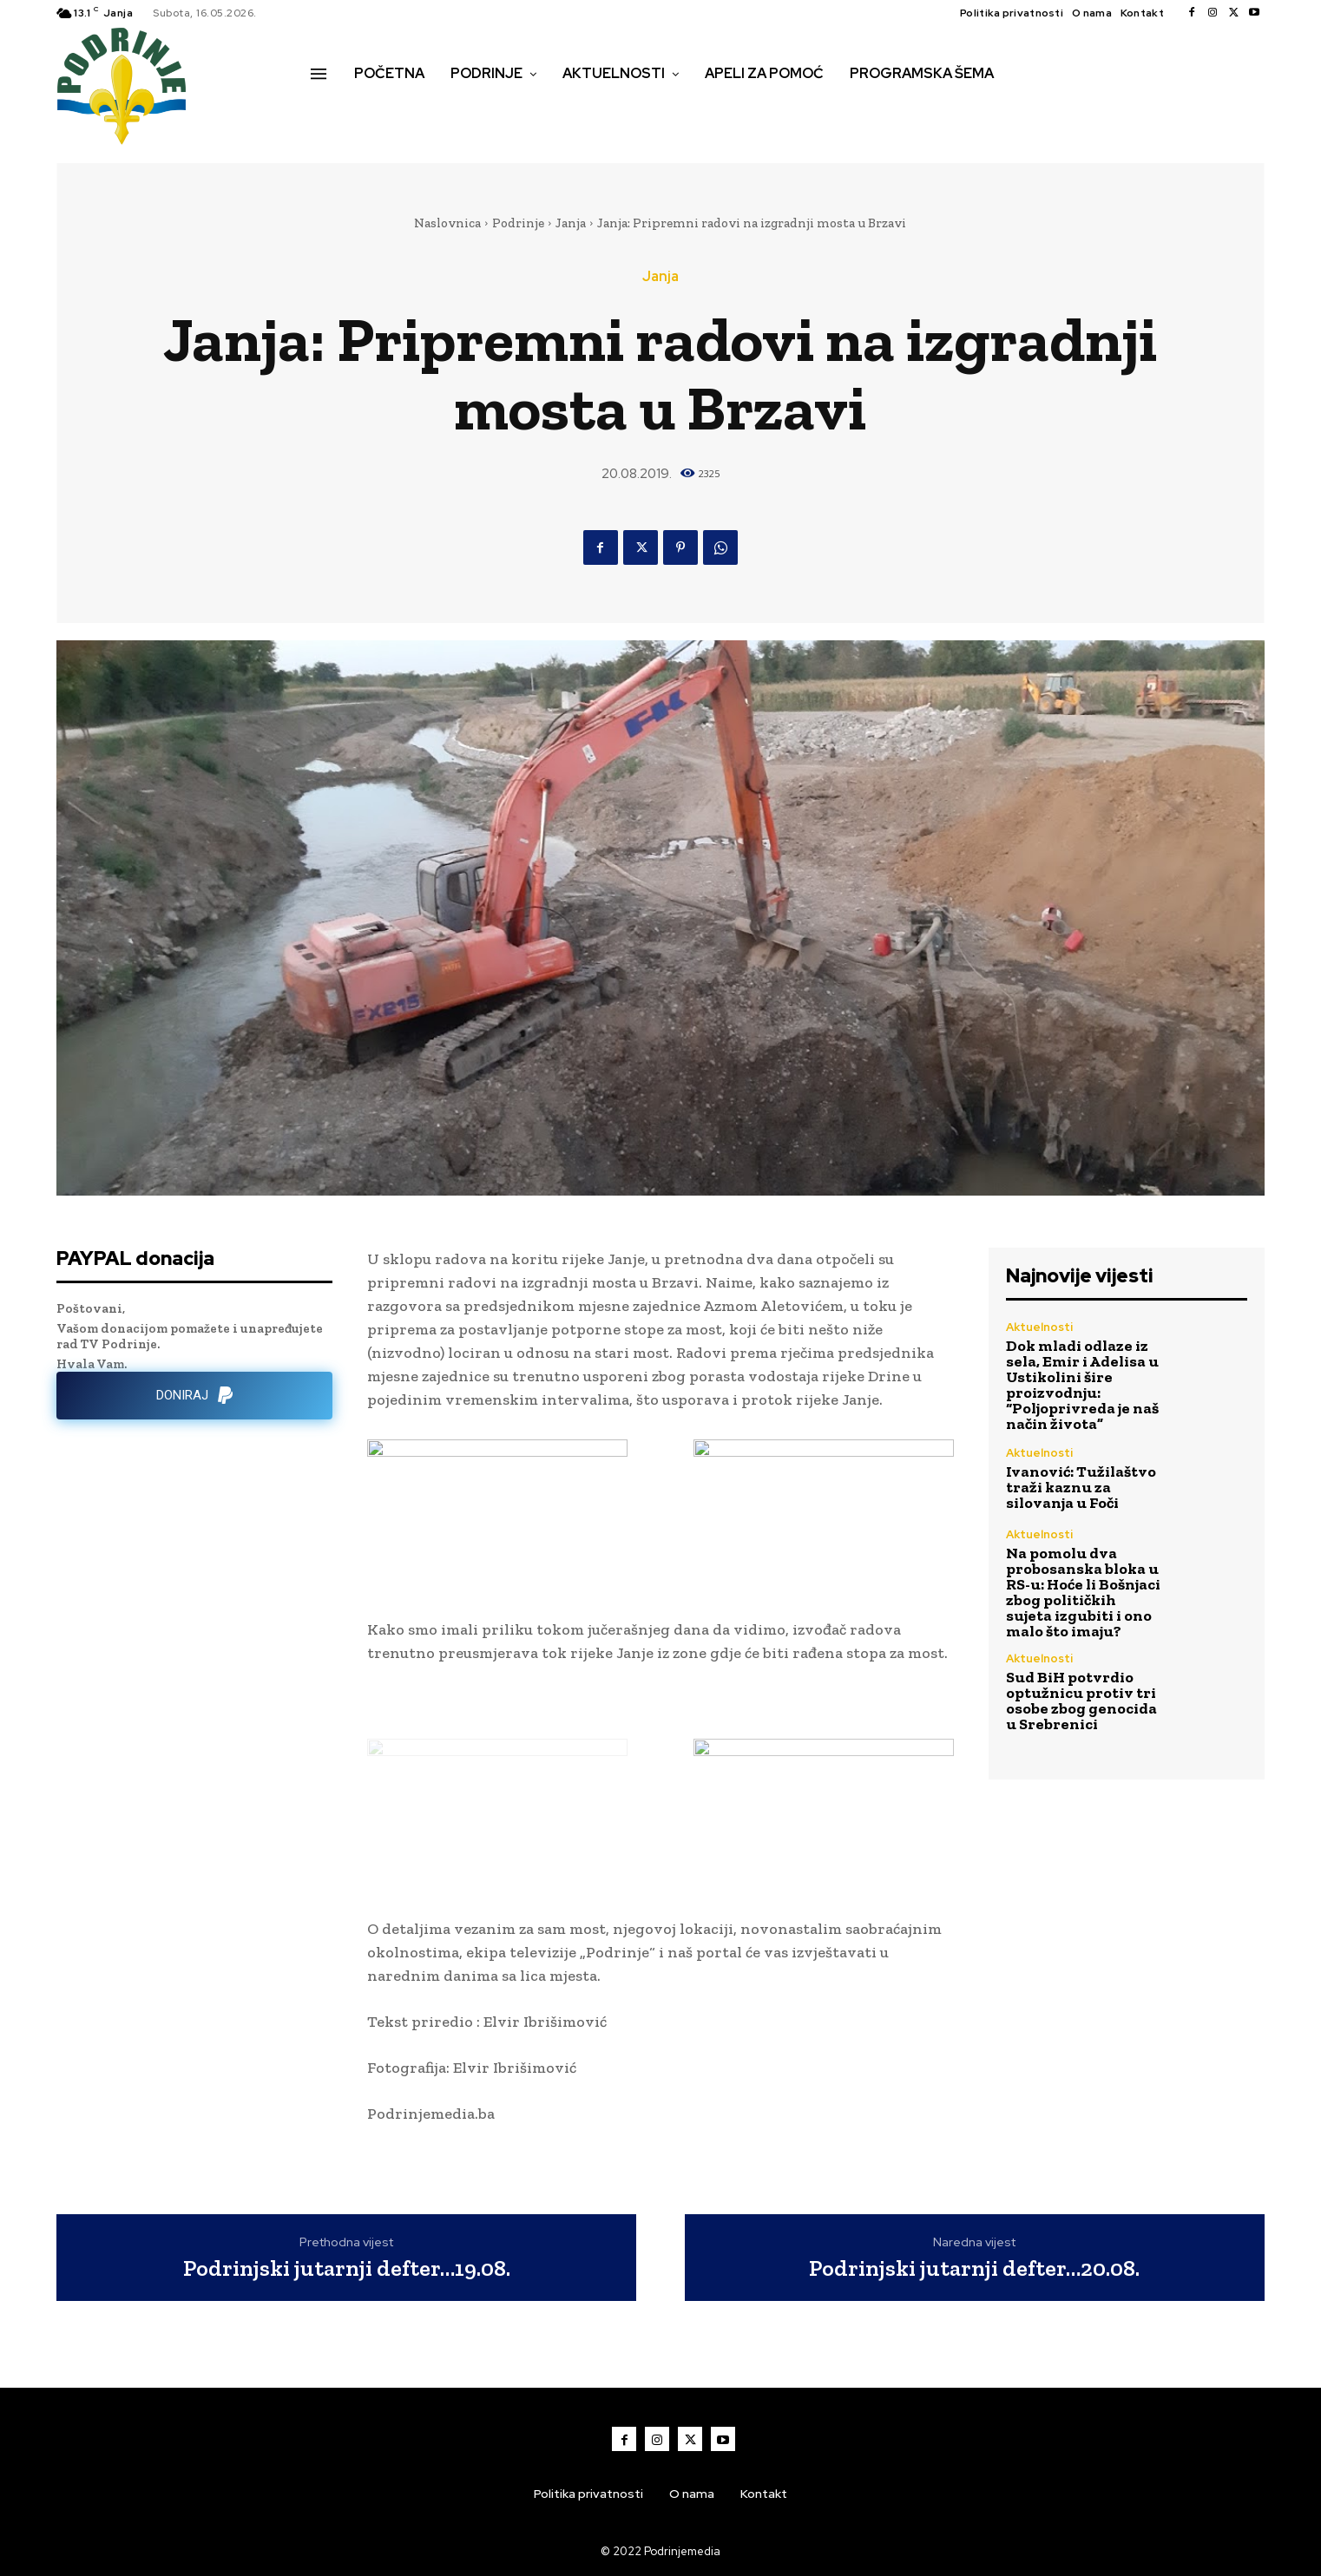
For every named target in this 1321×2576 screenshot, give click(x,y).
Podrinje (518, 223)
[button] (330, 110)
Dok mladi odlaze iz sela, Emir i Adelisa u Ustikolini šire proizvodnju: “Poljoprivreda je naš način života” (1082, 1384)
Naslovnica (447, 223)
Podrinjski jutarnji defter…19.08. (346, 2268)
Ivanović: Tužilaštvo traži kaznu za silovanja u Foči (1081, 1487)
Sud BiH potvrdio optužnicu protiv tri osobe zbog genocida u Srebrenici (1081, 1701)
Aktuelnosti (1039, 1327)
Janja (570, 223)
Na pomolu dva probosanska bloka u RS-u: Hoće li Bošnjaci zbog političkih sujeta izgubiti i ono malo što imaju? (1083, 1592)
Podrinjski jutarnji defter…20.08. (974, 2268)
